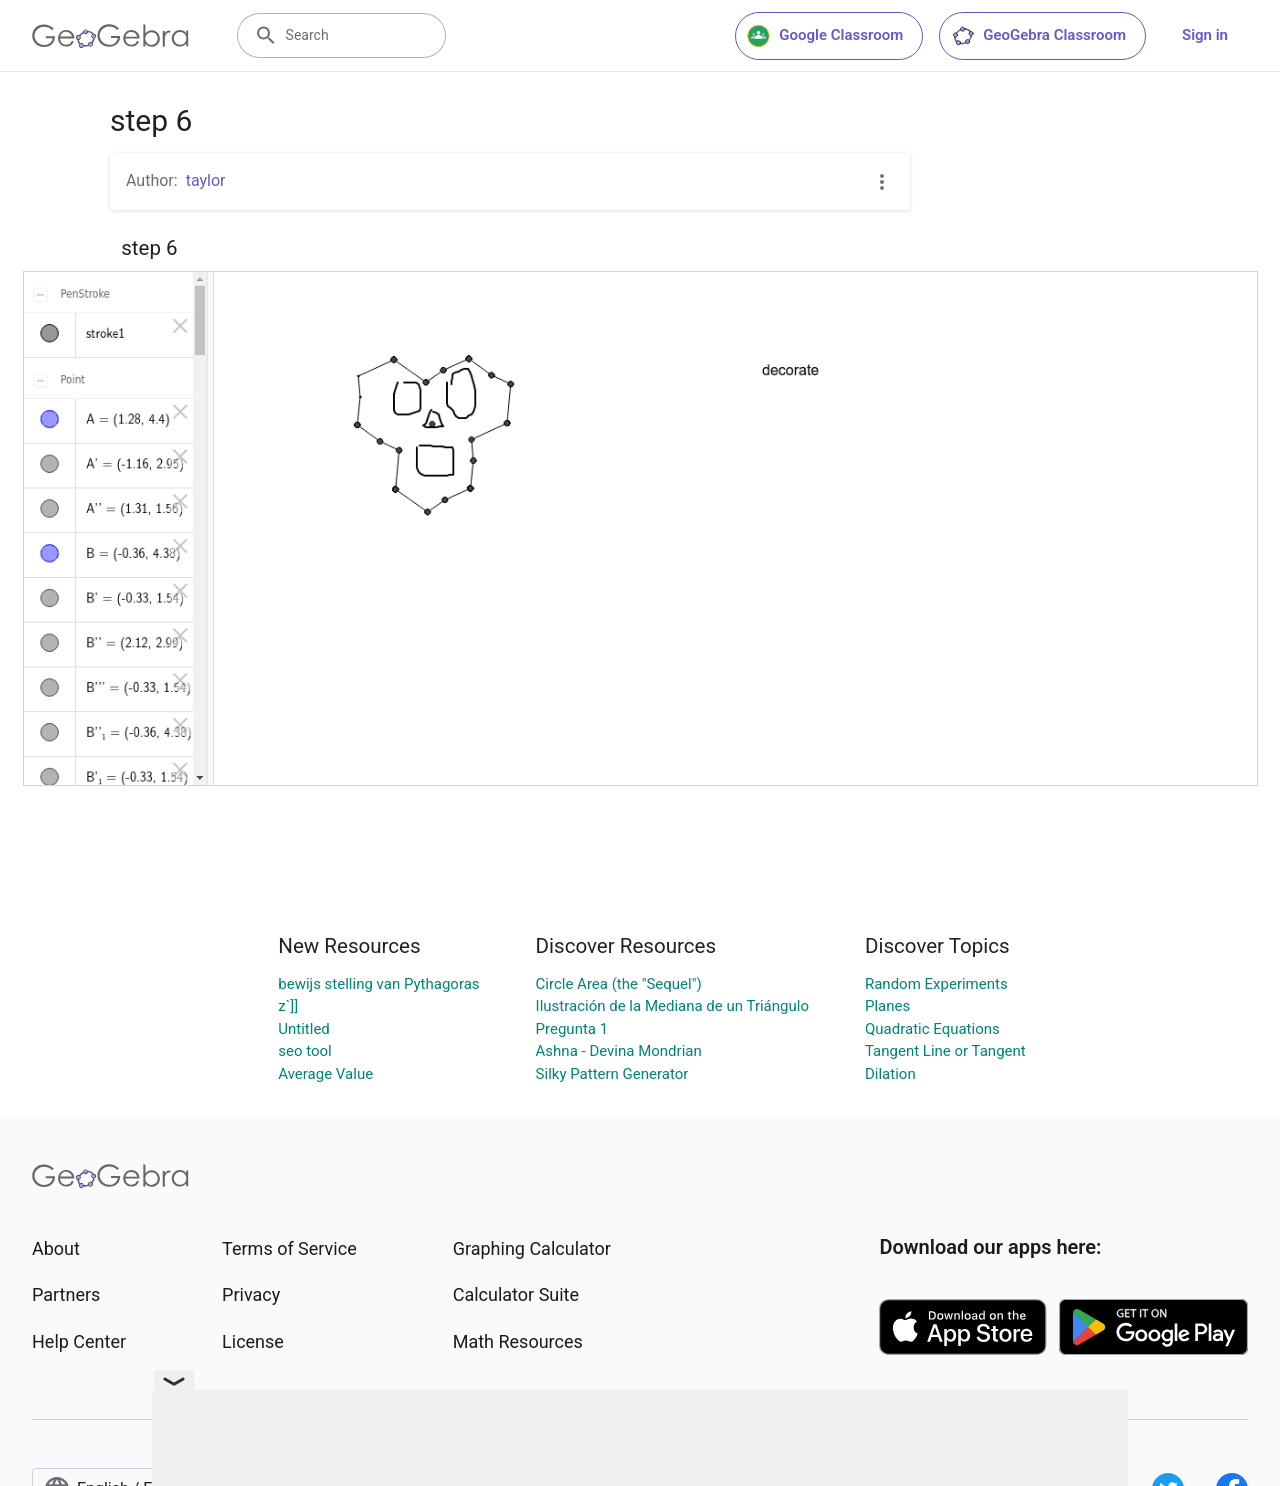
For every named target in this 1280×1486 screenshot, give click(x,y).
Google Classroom (825, 36)
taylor (206, 180)
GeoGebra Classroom (1038, 36)
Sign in (1205, 35)
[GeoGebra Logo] (110, 36)
